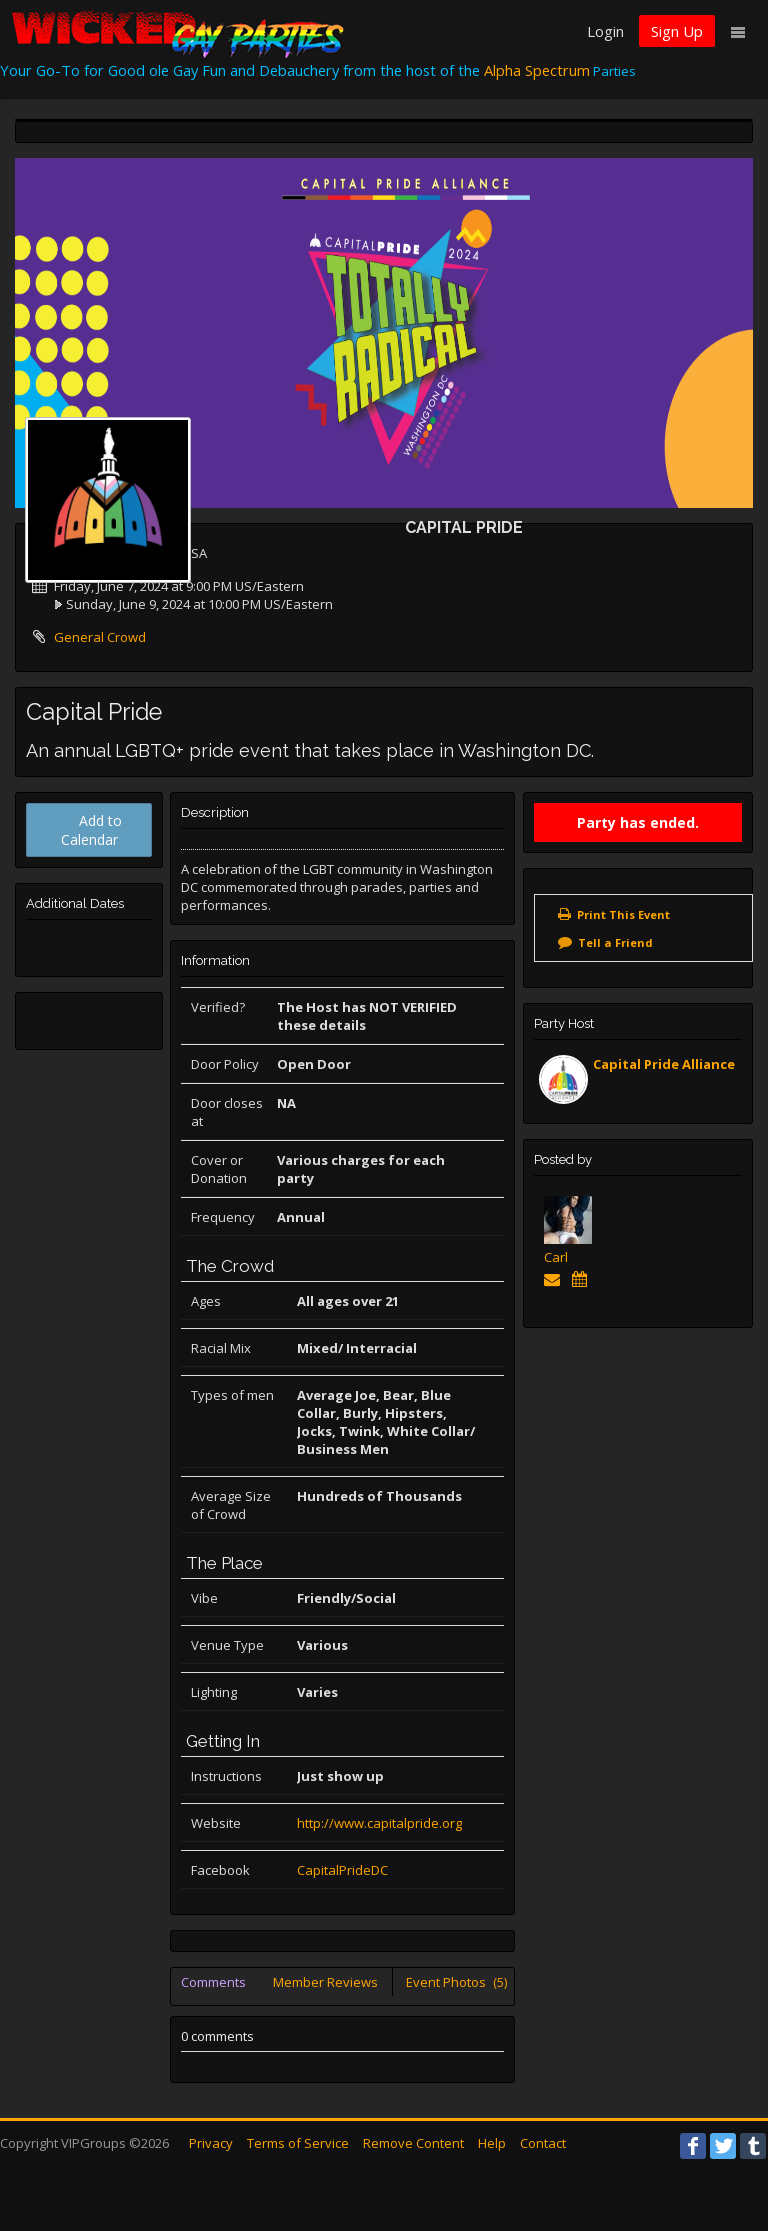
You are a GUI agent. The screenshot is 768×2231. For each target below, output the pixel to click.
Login (605, 31)
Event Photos (456, 1982)
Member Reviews (325, 1982)
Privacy (211, 2143)
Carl (556, 1257)
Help (492, 2143)
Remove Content (413, 2143)
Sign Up (677, 31)
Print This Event (623, 914)
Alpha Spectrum (537, 70)
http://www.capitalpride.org (379, 1823)
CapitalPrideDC (342, 1870)
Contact (543, 2143)
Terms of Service (298, 2143)
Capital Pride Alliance (664, 1064)
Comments (213, 1982)
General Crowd (100, 637)
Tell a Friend (615, 942)
